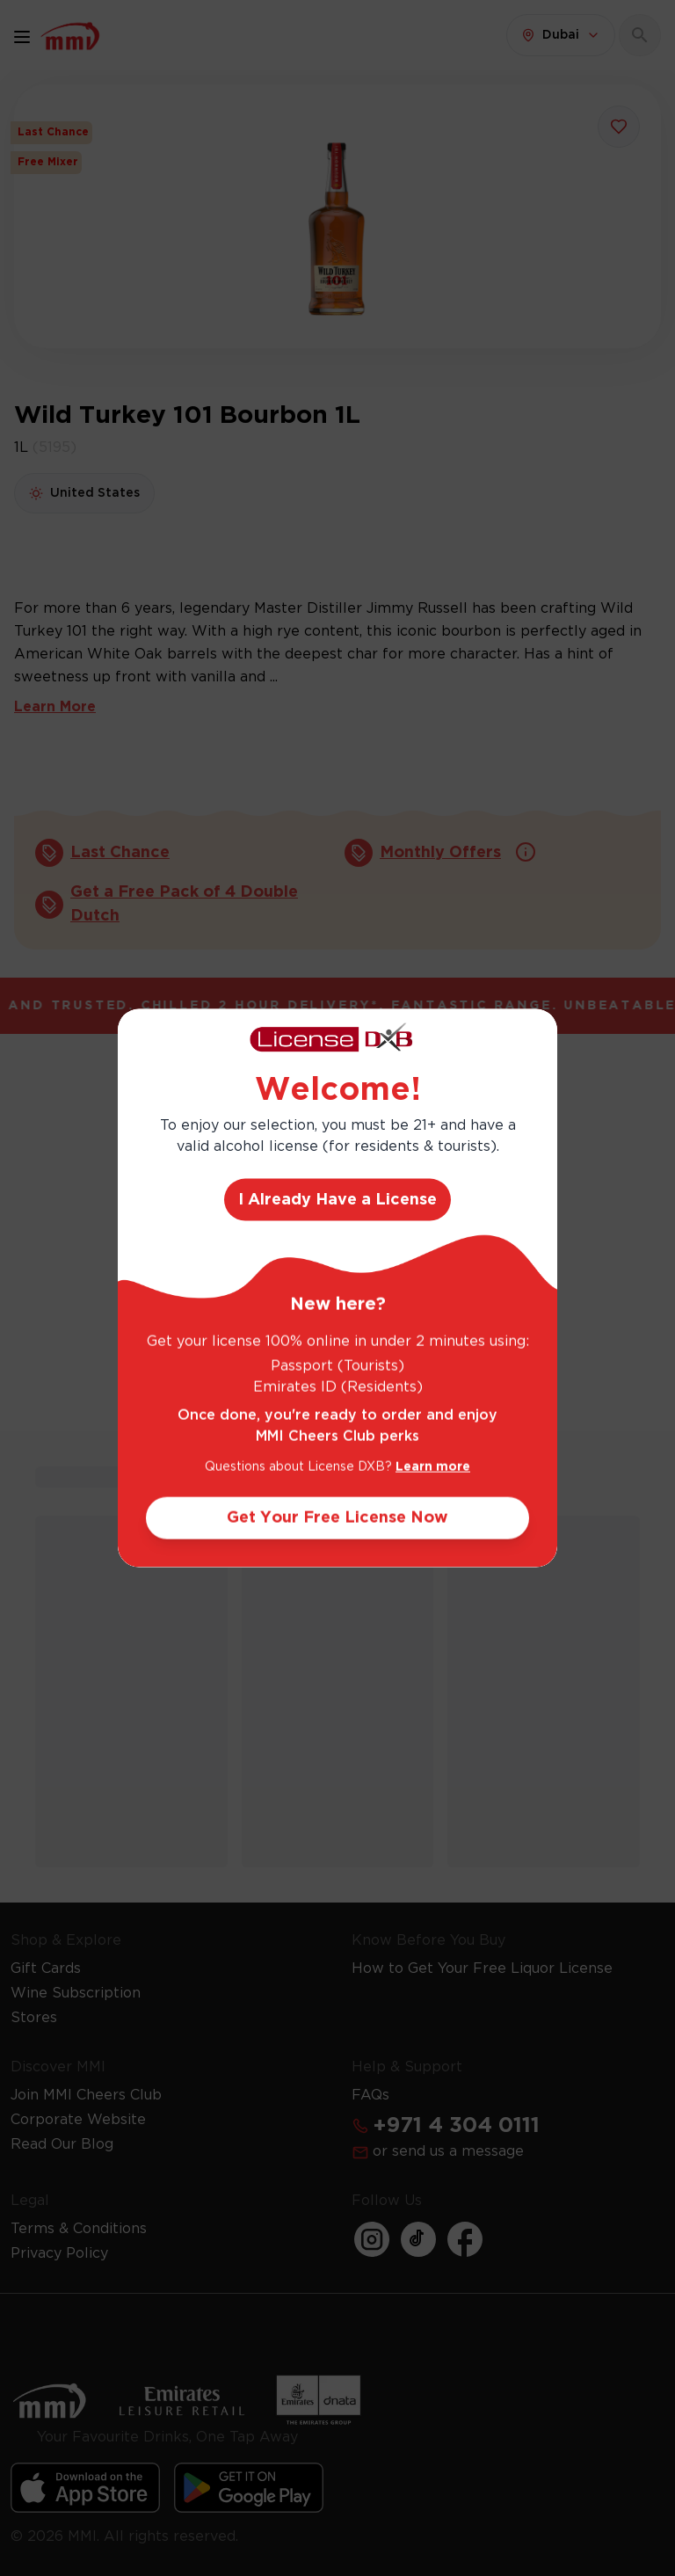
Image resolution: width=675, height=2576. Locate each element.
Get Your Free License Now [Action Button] (337, 1517)
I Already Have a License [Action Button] (337, 1199)
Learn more (433, 1466)
